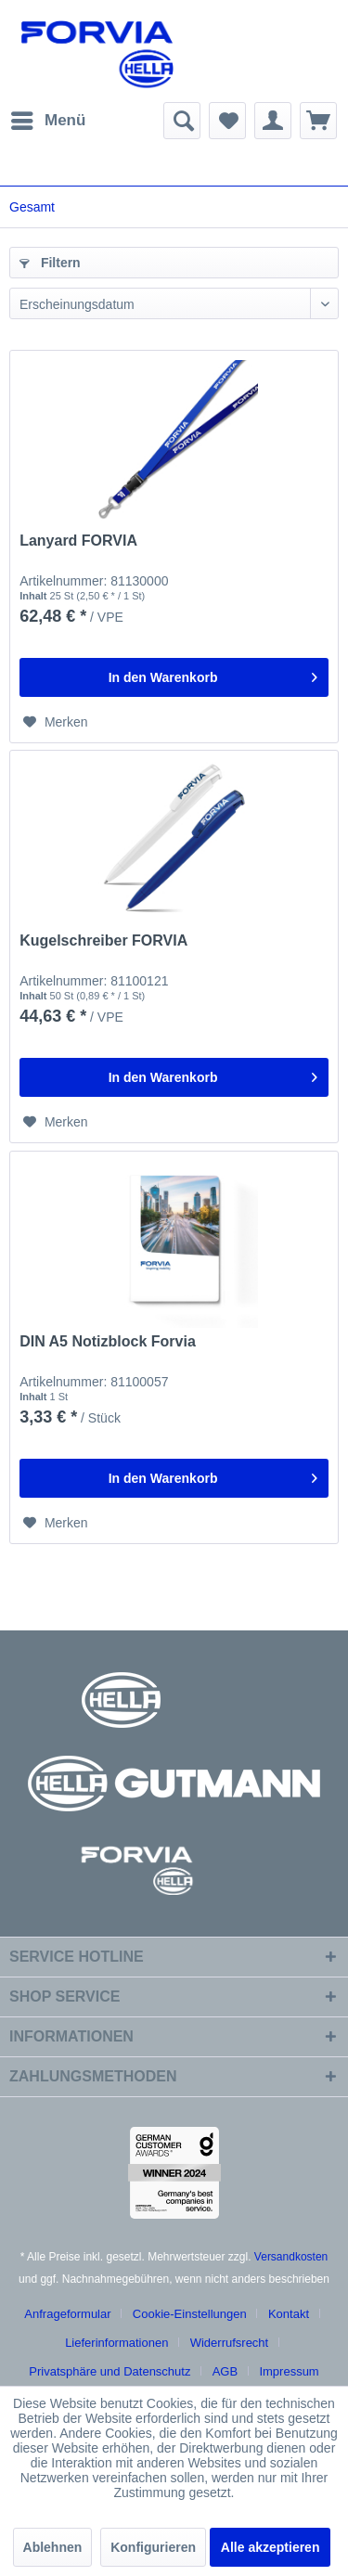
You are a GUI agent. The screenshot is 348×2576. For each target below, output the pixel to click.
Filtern (50, 262)
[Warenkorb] (318, 120)
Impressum (288, 2371)
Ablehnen (53, 2547)
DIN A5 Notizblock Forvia (107, 1341)
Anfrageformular (67, 2314)
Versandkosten (291, 2256)
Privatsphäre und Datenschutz (109, 2371)
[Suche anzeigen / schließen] (181, 120)
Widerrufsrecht (229, 2343)
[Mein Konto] (272, 120)
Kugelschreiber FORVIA (103, 940)
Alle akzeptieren (270, 2547)
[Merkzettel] (227, 120)
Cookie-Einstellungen (190, 2314)
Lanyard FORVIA (78, 540)
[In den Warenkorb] (174, 677)
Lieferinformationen (116, 2343)
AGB (225, 2371)
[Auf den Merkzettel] (55, 722)
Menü (48, 117)
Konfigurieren (153, 2547)
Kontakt (288, 2314)
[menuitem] (47, 120)
